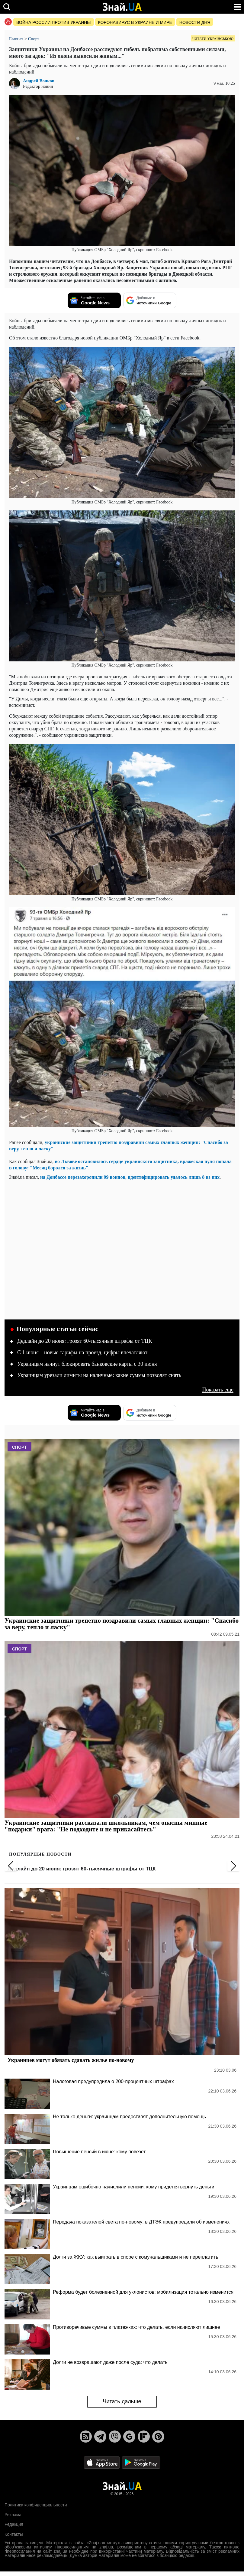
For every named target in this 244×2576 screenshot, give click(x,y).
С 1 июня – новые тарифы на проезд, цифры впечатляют (82, 1352)
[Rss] (86, 2436)
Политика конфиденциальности (36, 2504)
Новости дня (194, 22)
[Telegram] (100, 2436)
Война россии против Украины (53, 22)
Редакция (14, 2524)
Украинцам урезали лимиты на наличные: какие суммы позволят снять (99, 1375)
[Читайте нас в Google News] (94, 300)
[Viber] (115, 2436)
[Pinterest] (158, 2436)
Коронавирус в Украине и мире (135, 22)
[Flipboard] (144, 2436)
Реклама (13, 2514)
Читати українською (212, 39)
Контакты (14, 2534)
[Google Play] (141, 2462)
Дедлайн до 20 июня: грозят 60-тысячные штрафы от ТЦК (84, 1341)
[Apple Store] (102, 2462)
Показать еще (217, 1390)
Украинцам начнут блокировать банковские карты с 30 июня (87, 1364)
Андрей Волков (38, 81)
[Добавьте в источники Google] (149, 300)
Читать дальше (122, 2401)
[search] (7, 7)
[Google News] (129, 2436)
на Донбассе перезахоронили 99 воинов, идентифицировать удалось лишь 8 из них (130, 1177)
